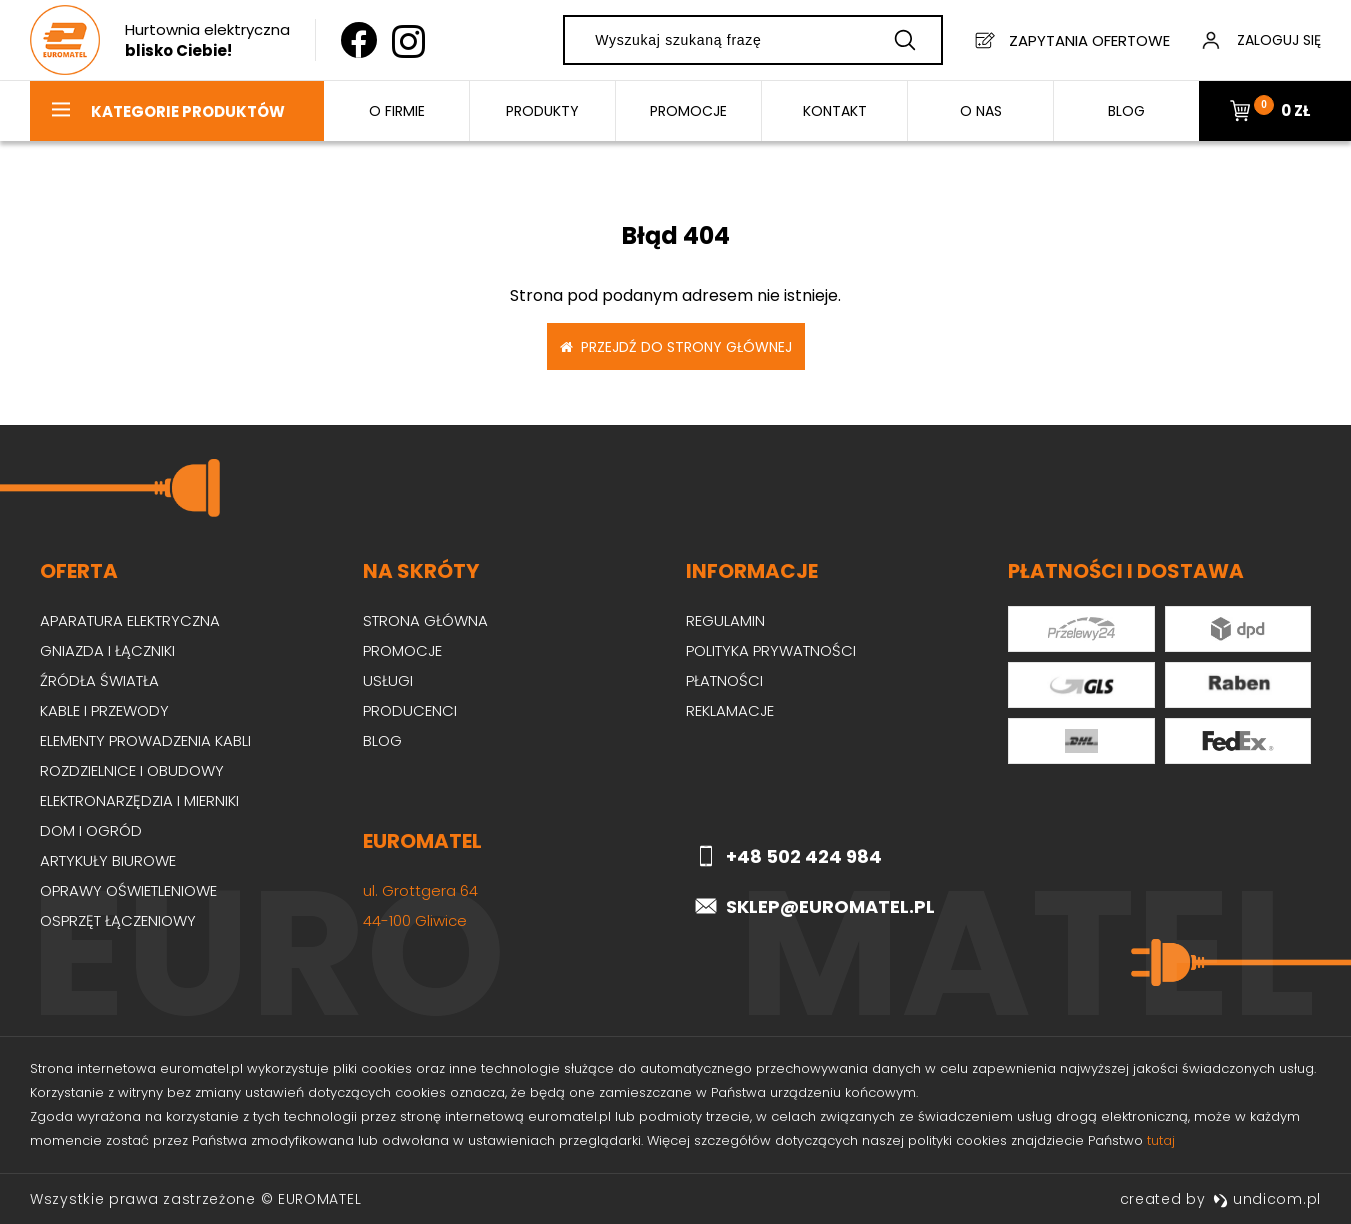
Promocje (688, 111)
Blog (382, 740)
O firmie (397, 111)
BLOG (1126, 111)
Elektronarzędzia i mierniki (139, 800)
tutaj (1161, 1140)
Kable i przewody (104, 710)
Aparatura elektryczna (130, 620)
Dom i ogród (91, 830)
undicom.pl (1267, 1199)
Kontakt (835, 111)
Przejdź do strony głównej (676, 347)
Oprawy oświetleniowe (128, 890)
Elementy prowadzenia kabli (145, 740)
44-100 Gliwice (415, 920)
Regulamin (725, 620)
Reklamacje (730, 710)
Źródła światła (99, 680)
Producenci (410, 710)
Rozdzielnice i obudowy (132, 770)
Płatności (724, 680)
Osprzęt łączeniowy (118, 920)
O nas (981, 111)
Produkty (542, 111)
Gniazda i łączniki (107, 650)
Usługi (388, 680)
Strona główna (425, 620)
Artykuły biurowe (108, 860)
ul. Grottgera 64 (420, 890)
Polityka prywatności (771, 650)
